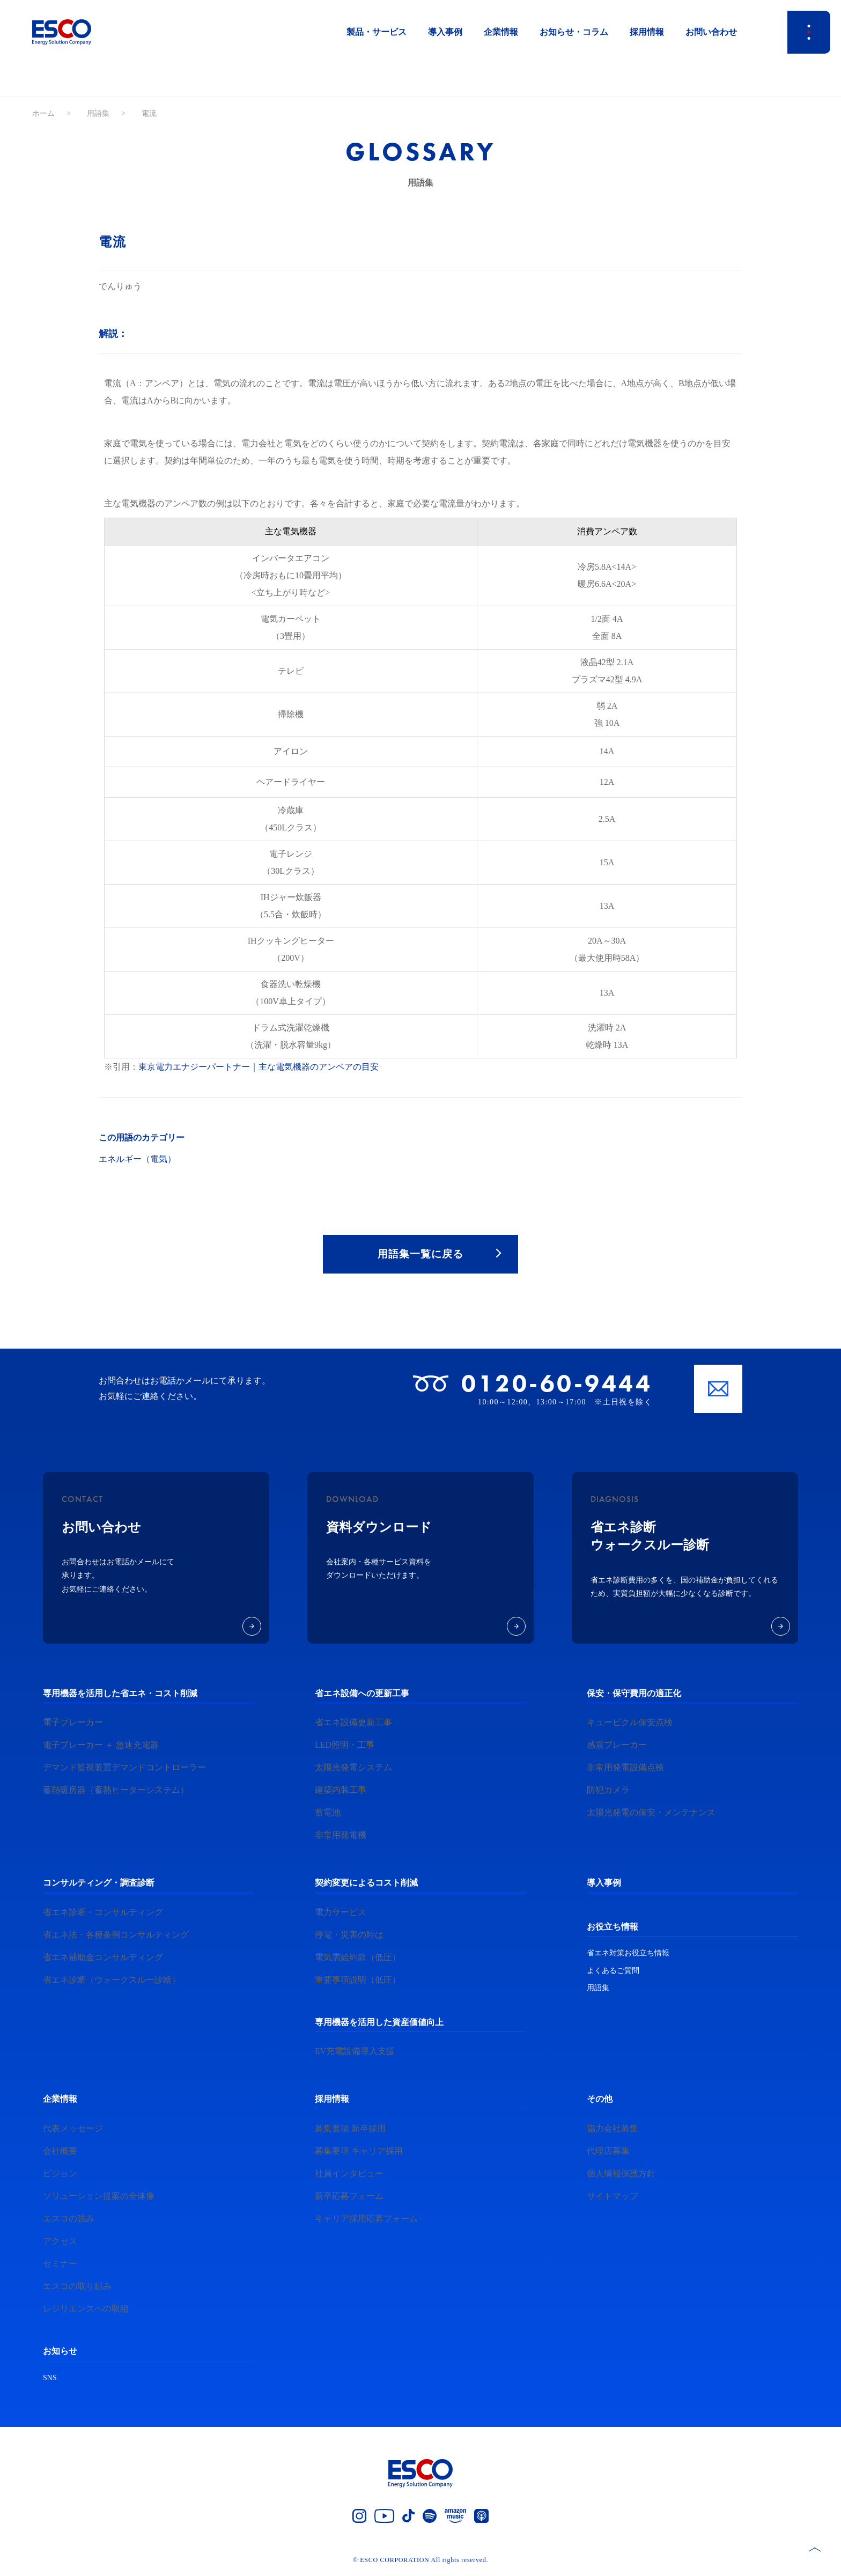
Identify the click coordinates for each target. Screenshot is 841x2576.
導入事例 (445, 31)
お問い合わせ (711, 31)
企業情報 (501, 31)
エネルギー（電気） (137, 1159)
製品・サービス (376, 31)
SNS (50, 2379)
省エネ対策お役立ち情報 (628, 1955)
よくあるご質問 (613, 1972)
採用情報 (647, 31)
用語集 (98, 113)
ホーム (43, 113)
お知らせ (60, 2353)
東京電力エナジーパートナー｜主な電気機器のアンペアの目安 (258, 1066)
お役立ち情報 (612, 1928)
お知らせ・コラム (574, 31)
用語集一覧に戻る (420, 1255)
